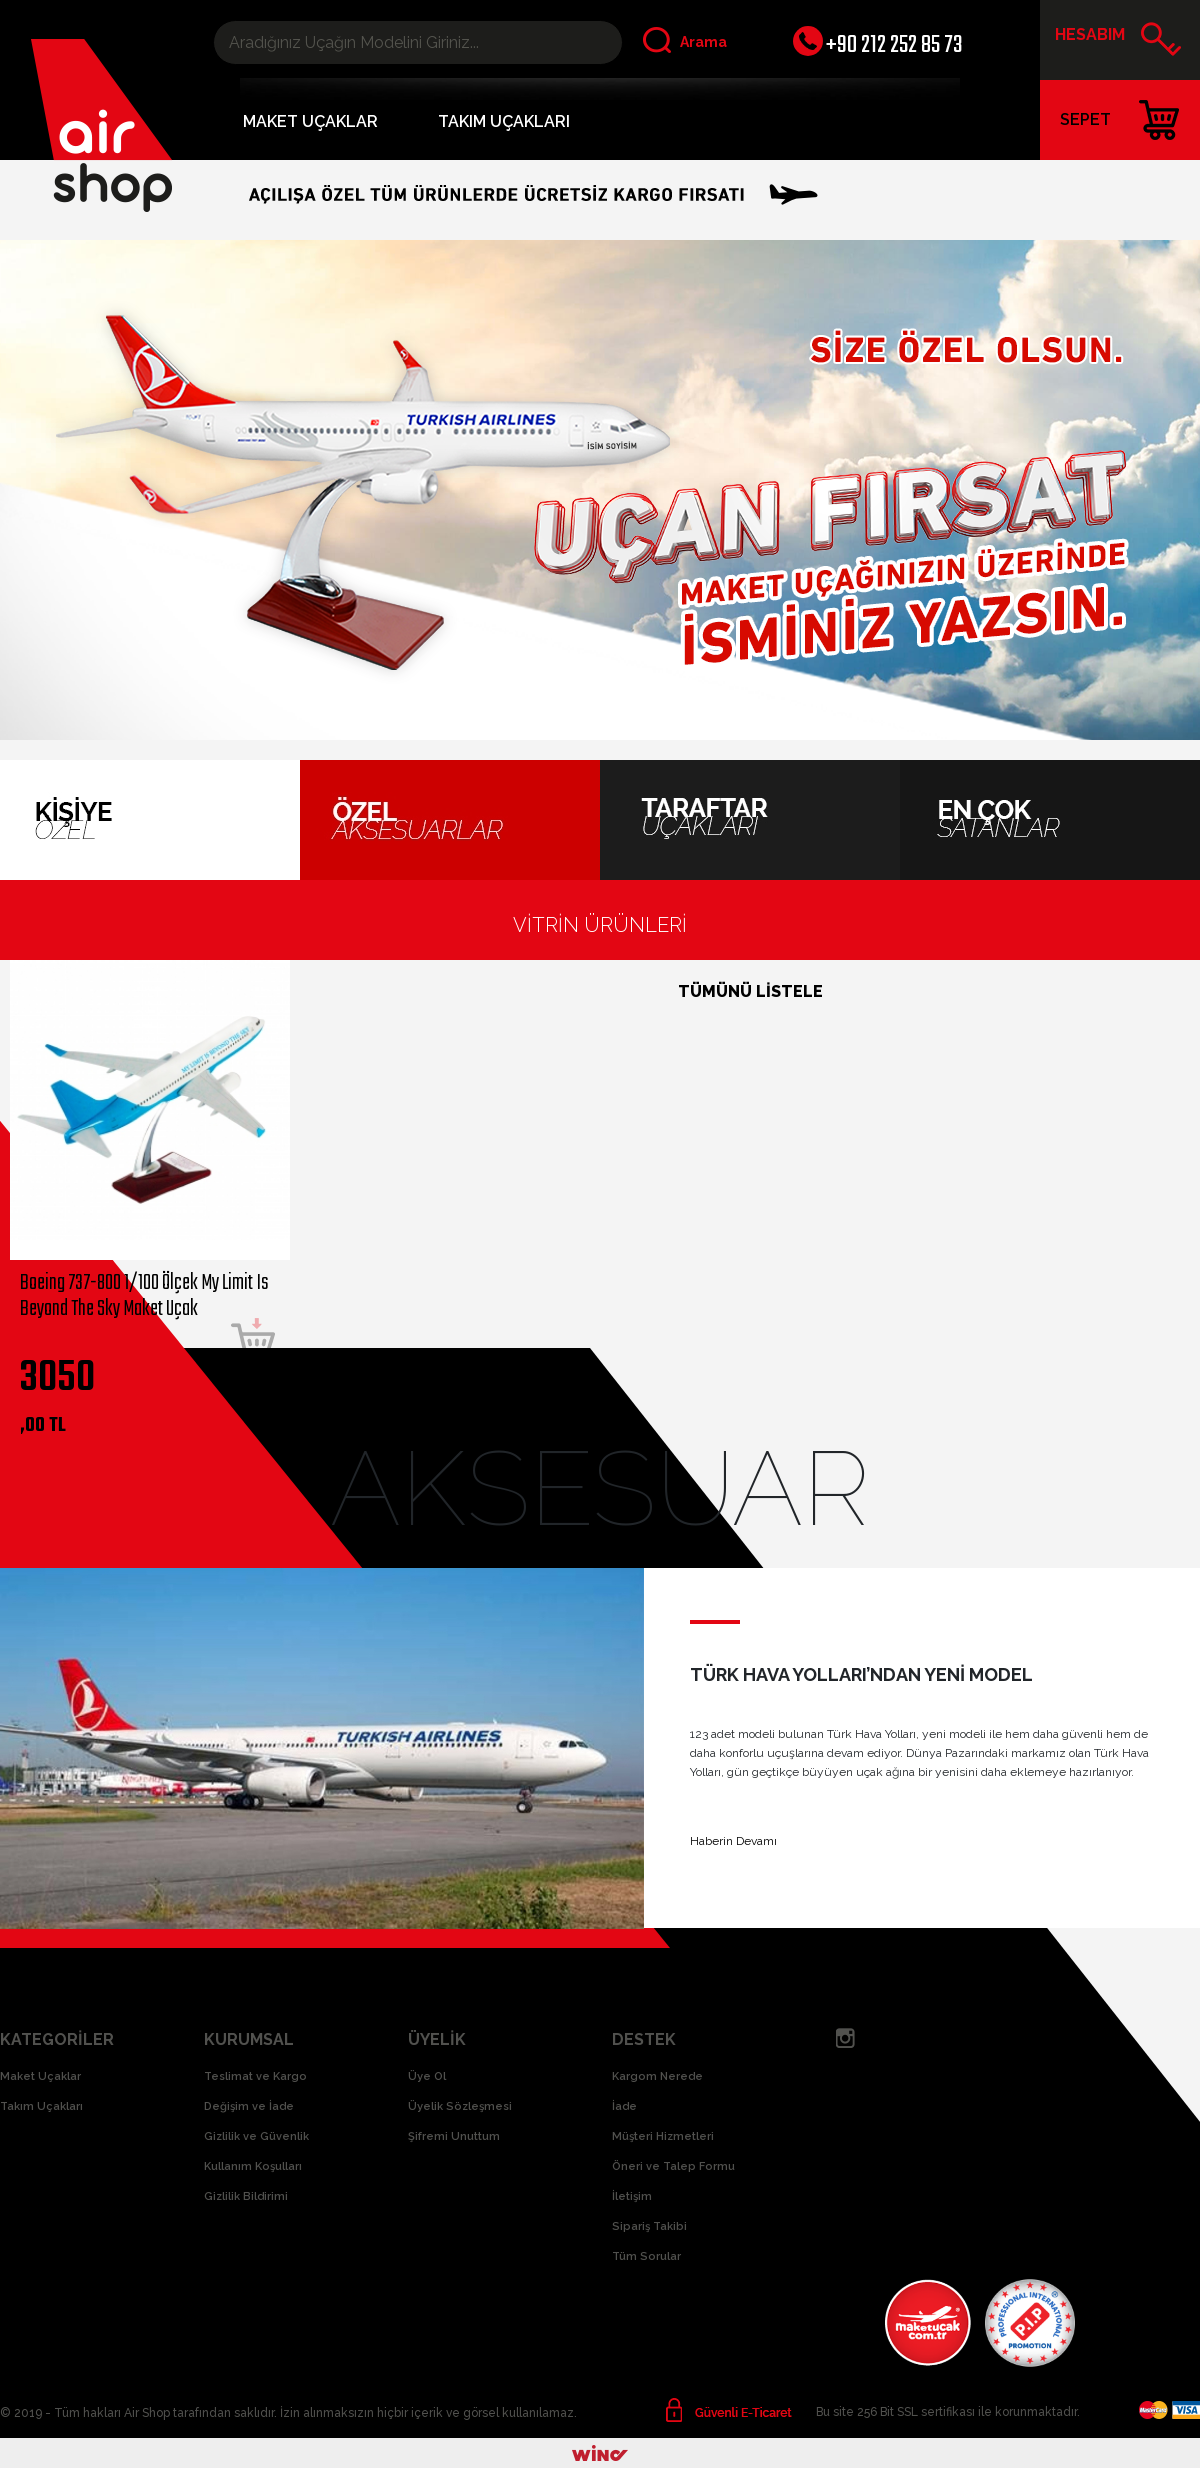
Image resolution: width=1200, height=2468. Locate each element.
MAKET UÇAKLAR (310, 121)
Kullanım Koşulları (253, 2166)
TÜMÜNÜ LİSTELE (750, 991)
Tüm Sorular (646, 2256)
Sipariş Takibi (649, 2226)
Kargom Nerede (657, 2076)
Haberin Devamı (733, 1841)
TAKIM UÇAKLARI (504, 121)
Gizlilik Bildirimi (246, 2196)
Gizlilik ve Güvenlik (256, 2136)
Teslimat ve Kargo (255, 2076)
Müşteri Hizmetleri (663, 2136)
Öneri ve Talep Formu (673, 2166)
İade (624, 2106)
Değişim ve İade (249, 2106)
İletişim (632, 2196)
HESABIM (1118, 42)
